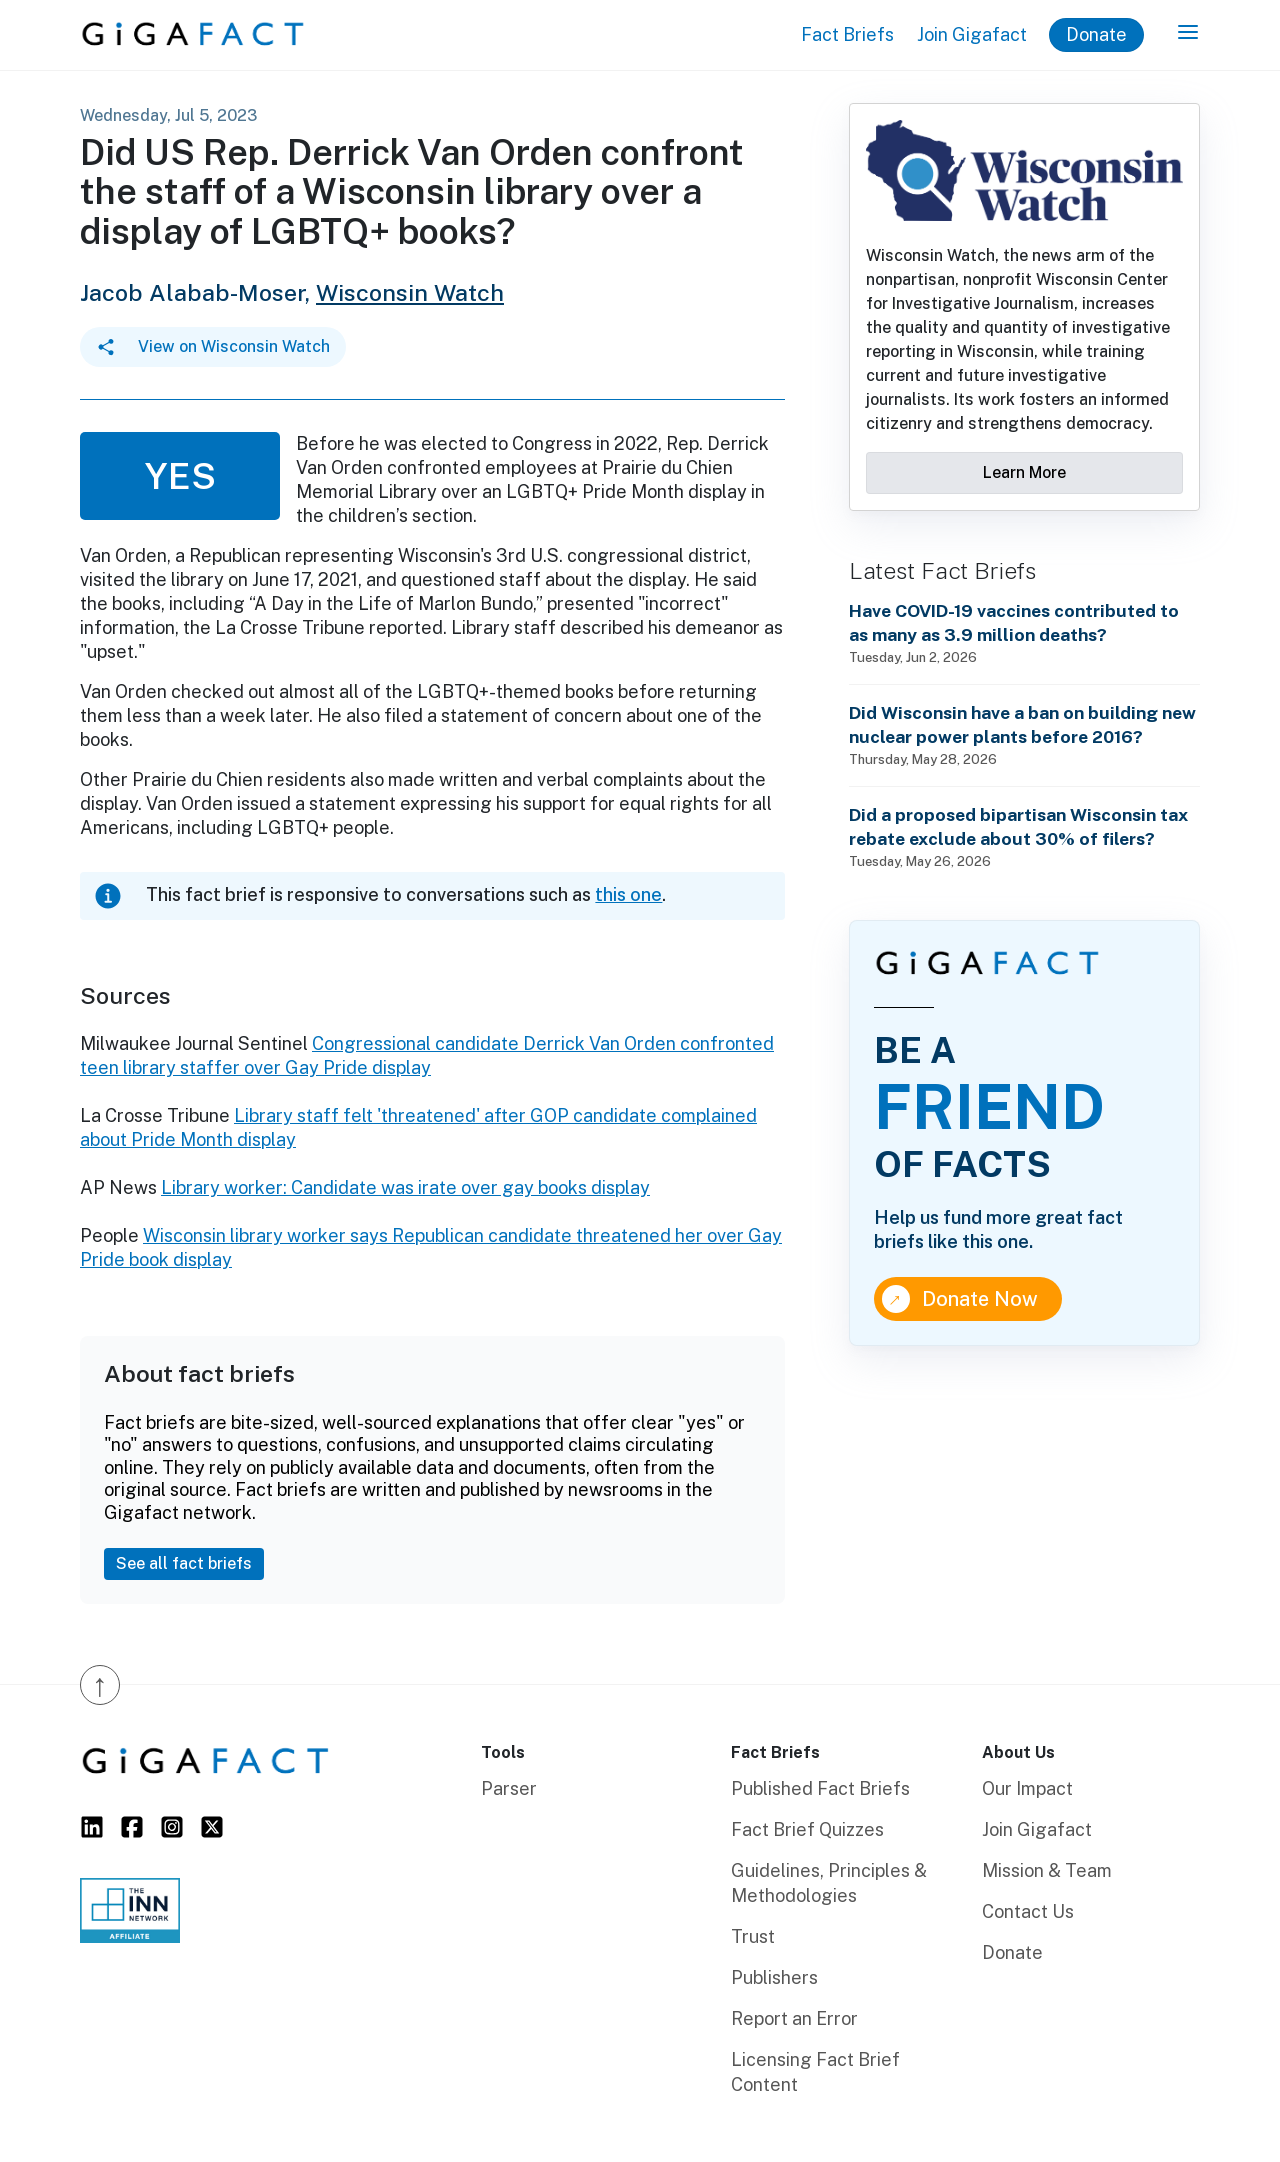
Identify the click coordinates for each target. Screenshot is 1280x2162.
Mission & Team (1047, 1870)
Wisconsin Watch (410, 292)
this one (628, 894)
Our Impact (1027, 1788)
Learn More (1024, 472)
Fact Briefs (847, 34)
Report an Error (794, 2018)
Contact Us (1028, 1911)
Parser (509, 1788)
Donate (1096, 34)
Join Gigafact (972, 34)
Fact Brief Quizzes (807, 1829)
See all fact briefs (184, 1563)
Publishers (774, 1977)
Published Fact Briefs (820, 1788)
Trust (753, 1936)
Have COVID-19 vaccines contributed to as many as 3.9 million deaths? (1014, 622)
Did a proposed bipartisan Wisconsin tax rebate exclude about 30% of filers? (1018, 826)
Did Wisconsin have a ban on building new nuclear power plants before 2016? (1022, 724)
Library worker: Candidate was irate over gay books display (405, 1187)
